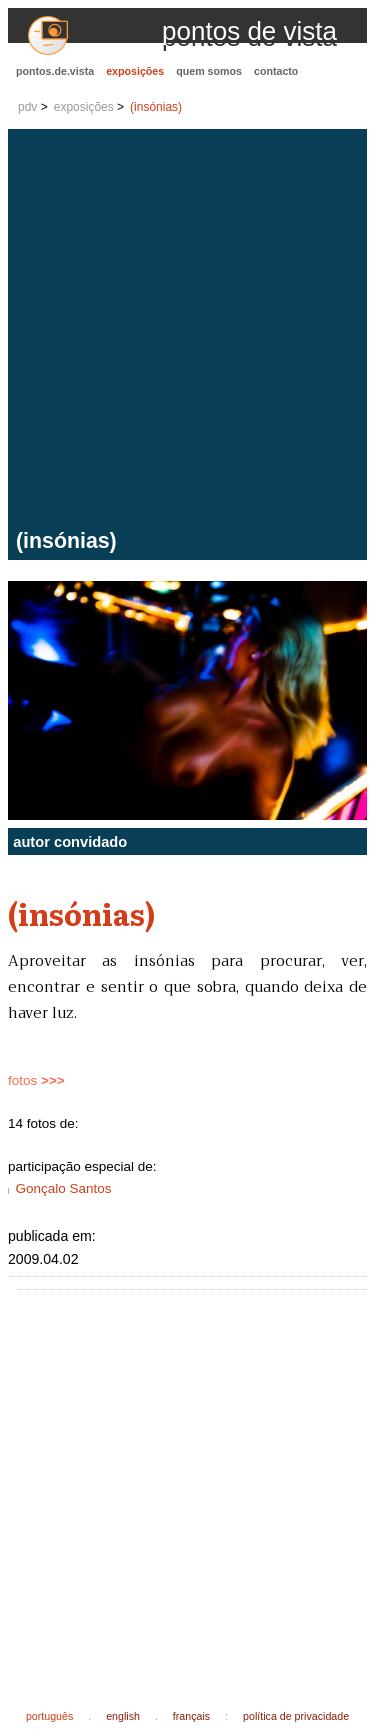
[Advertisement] (187, 331)
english (123, 1716)
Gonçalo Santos (63, 1188)
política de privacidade (296, 1716)
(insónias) (156, 107)
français (191, 1716)
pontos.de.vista (55, 71)
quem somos (209, 71)
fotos (36, 1080)
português (49, 1716)
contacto (276, 71)
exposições (135, 71)
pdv (27, 107)
